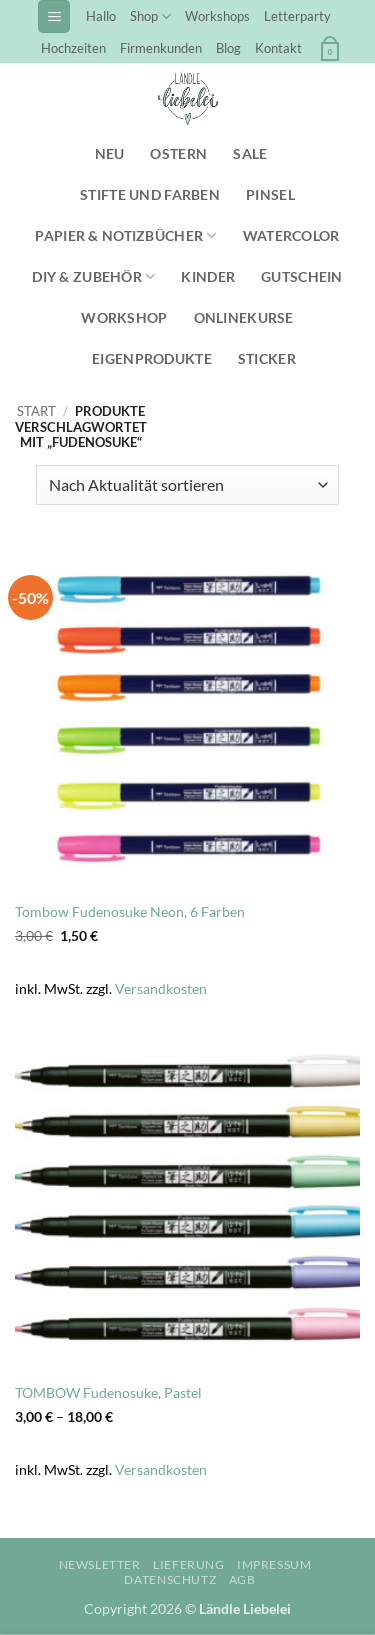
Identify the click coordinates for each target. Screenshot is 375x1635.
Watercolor (291, 235)
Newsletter (100, 1564)
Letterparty (297, 16)
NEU (110, 153)
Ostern (178, 153)
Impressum (274, 1564)
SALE (250, 153)
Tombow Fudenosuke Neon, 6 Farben (130, 912)
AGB (242, 1579)
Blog (228, 48)
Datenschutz (170, 1579)
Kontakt (278, 48)
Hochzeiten (73, 48)
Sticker (267, 358)
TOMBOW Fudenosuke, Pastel (108, 1393)
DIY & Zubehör (93, 276)
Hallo (101, 16)
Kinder (208, 276)
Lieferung (189, 1564)
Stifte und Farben (150, 194)
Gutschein (302, 276)
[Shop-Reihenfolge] (187, 485)
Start (36, 411)
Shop (150, 16)
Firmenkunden (161, 48)
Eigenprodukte (152, 358)
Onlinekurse (244, 317)
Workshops (217, 16)
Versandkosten (161, 988)
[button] (54, 16)
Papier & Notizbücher (125, 235)
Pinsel (270, 194)
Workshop (124, 317)
